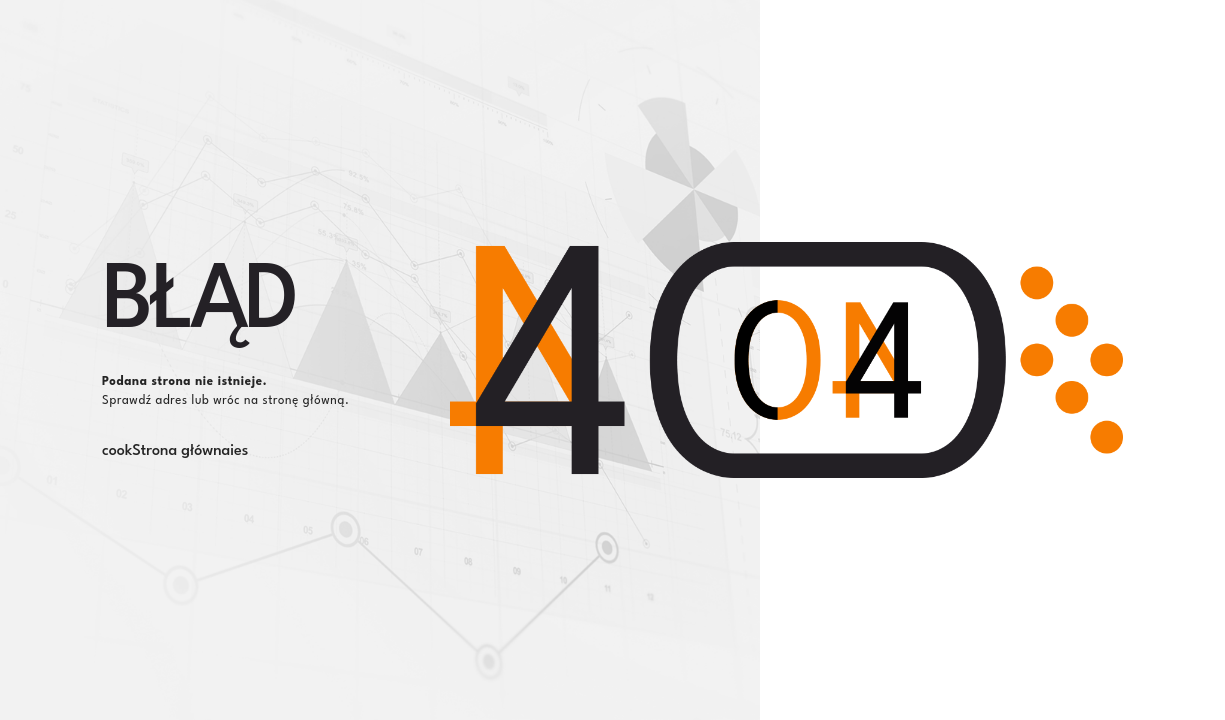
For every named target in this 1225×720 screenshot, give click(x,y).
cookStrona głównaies (175, 451)
